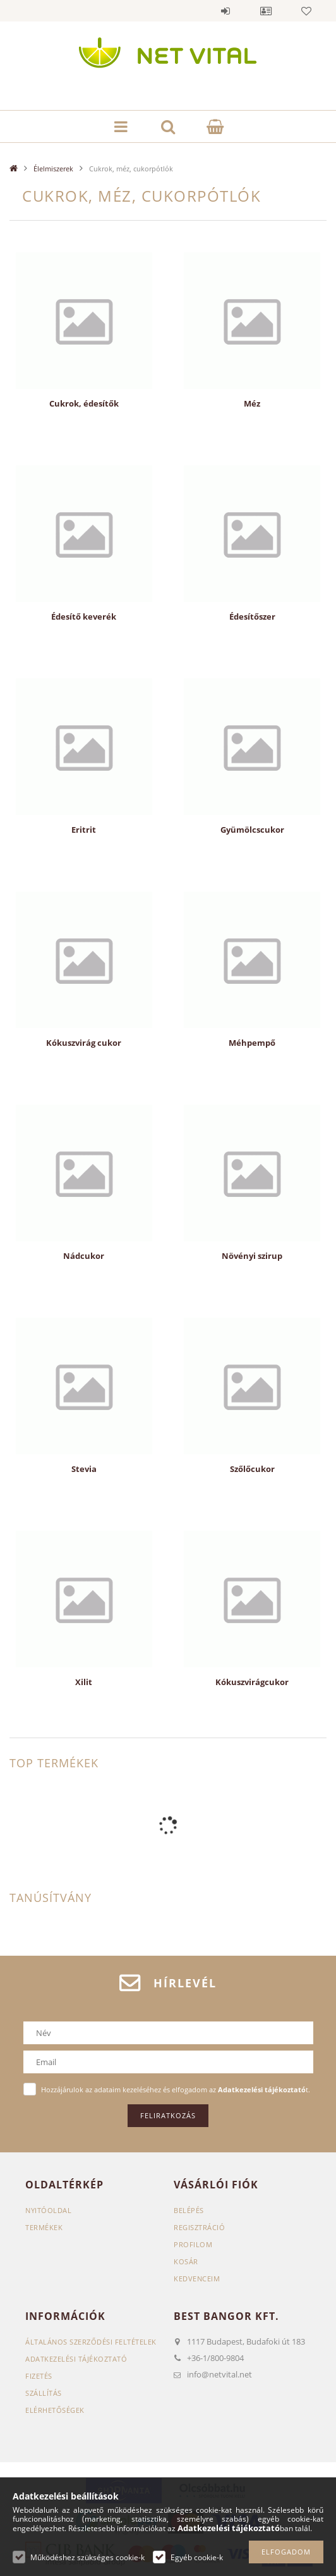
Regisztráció (199, 2227)
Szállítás (43, 2393)
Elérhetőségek (55, 2410)
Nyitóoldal (48, 2210)
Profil (266, 10)
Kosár (186, 2261)
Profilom (193, 2244)
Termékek (44, 2227)
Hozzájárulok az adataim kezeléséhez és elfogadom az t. (175, 2089)
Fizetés (38, 2376)
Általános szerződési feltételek (91, 2341)
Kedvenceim (197, 2278)
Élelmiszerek (53, 168)
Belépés (225, 10)
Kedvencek (306, 10)
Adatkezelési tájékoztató (76, 2359)
